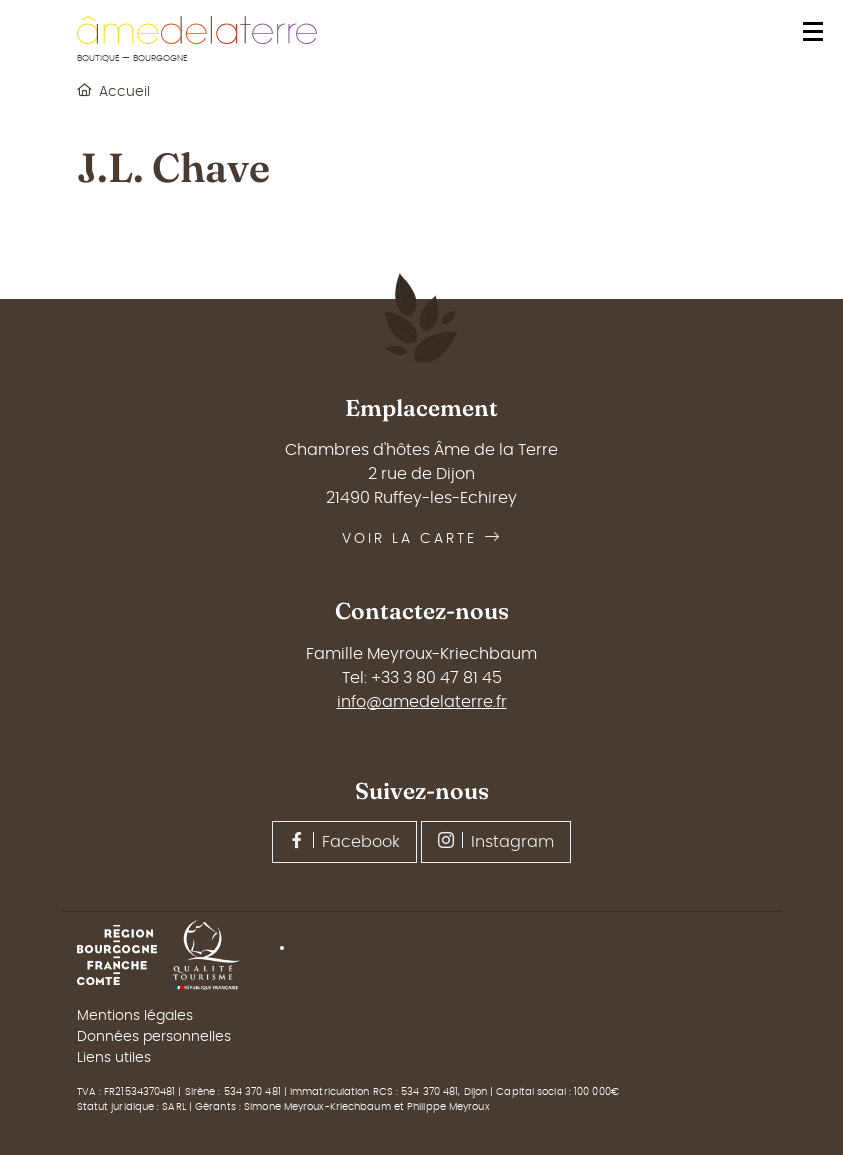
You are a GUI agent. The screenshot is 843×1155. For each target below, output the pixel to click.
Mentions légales (135, 1016)
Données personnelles (154, 1037)
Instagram (496, 841)
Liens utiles (114, 1058)
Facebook (344, 841)
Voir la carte (422, 539)
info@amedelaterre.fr (422, 702)
